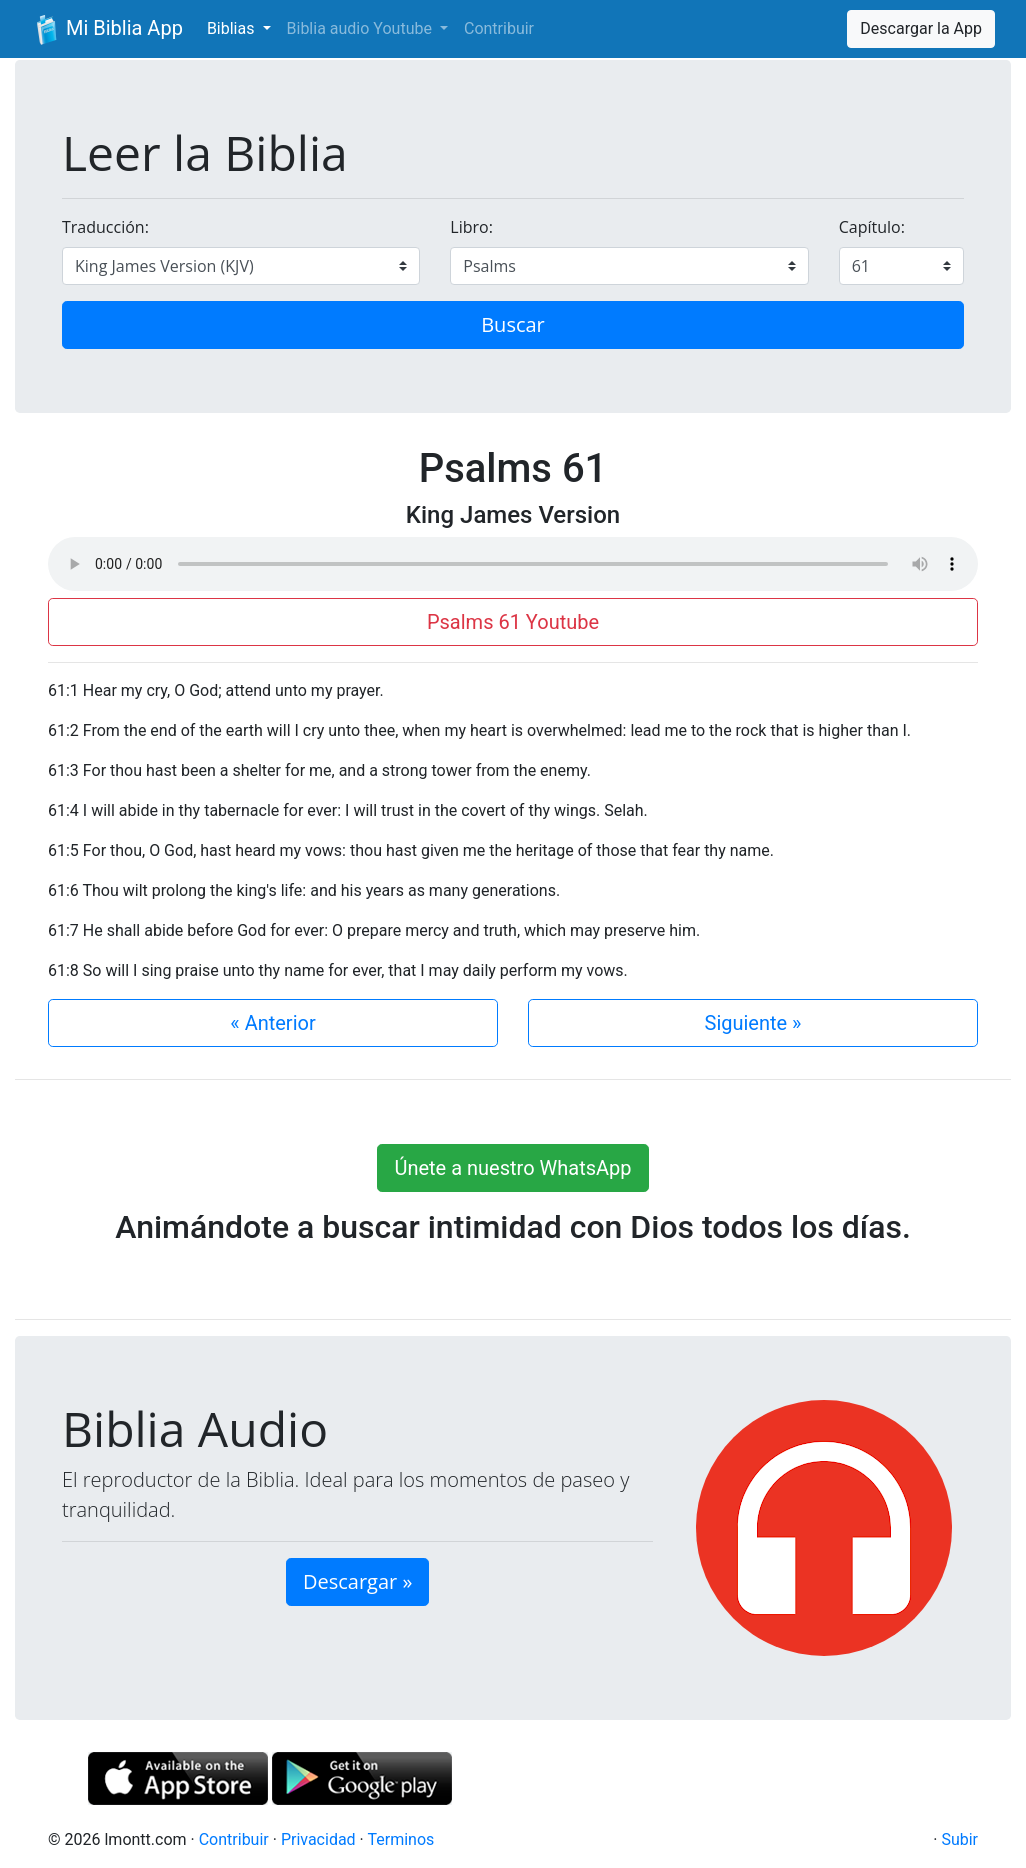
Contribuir (499, 28)
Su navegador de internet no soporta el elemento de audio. (513, 564)
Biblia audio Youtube (361, 28)
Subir (959, 1839)
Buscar (513, 324)
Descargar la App (921, 28)
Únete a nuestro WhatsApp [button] (512, 1168)
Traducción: (105, 227)
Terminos (400, 1839)
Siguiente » (753, 1023)
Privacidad (318, 1839)
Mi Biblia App (107, 30)
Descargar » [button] (357, 1581)
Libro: (471, 227)
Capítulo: (872, 227)
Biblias (233, 28)
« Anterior (272, 1023)
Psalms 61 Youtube (513, 622)
